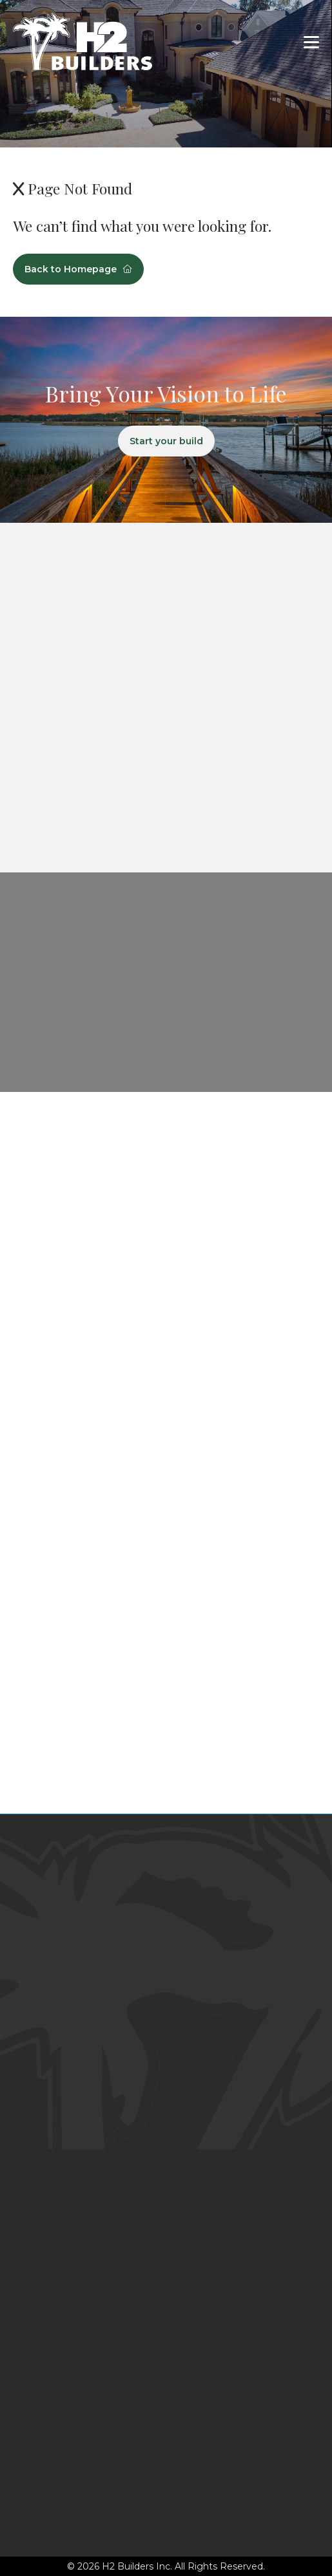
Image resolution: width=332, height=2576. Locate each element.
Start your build (166, 441)
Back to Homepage (78, 269)
